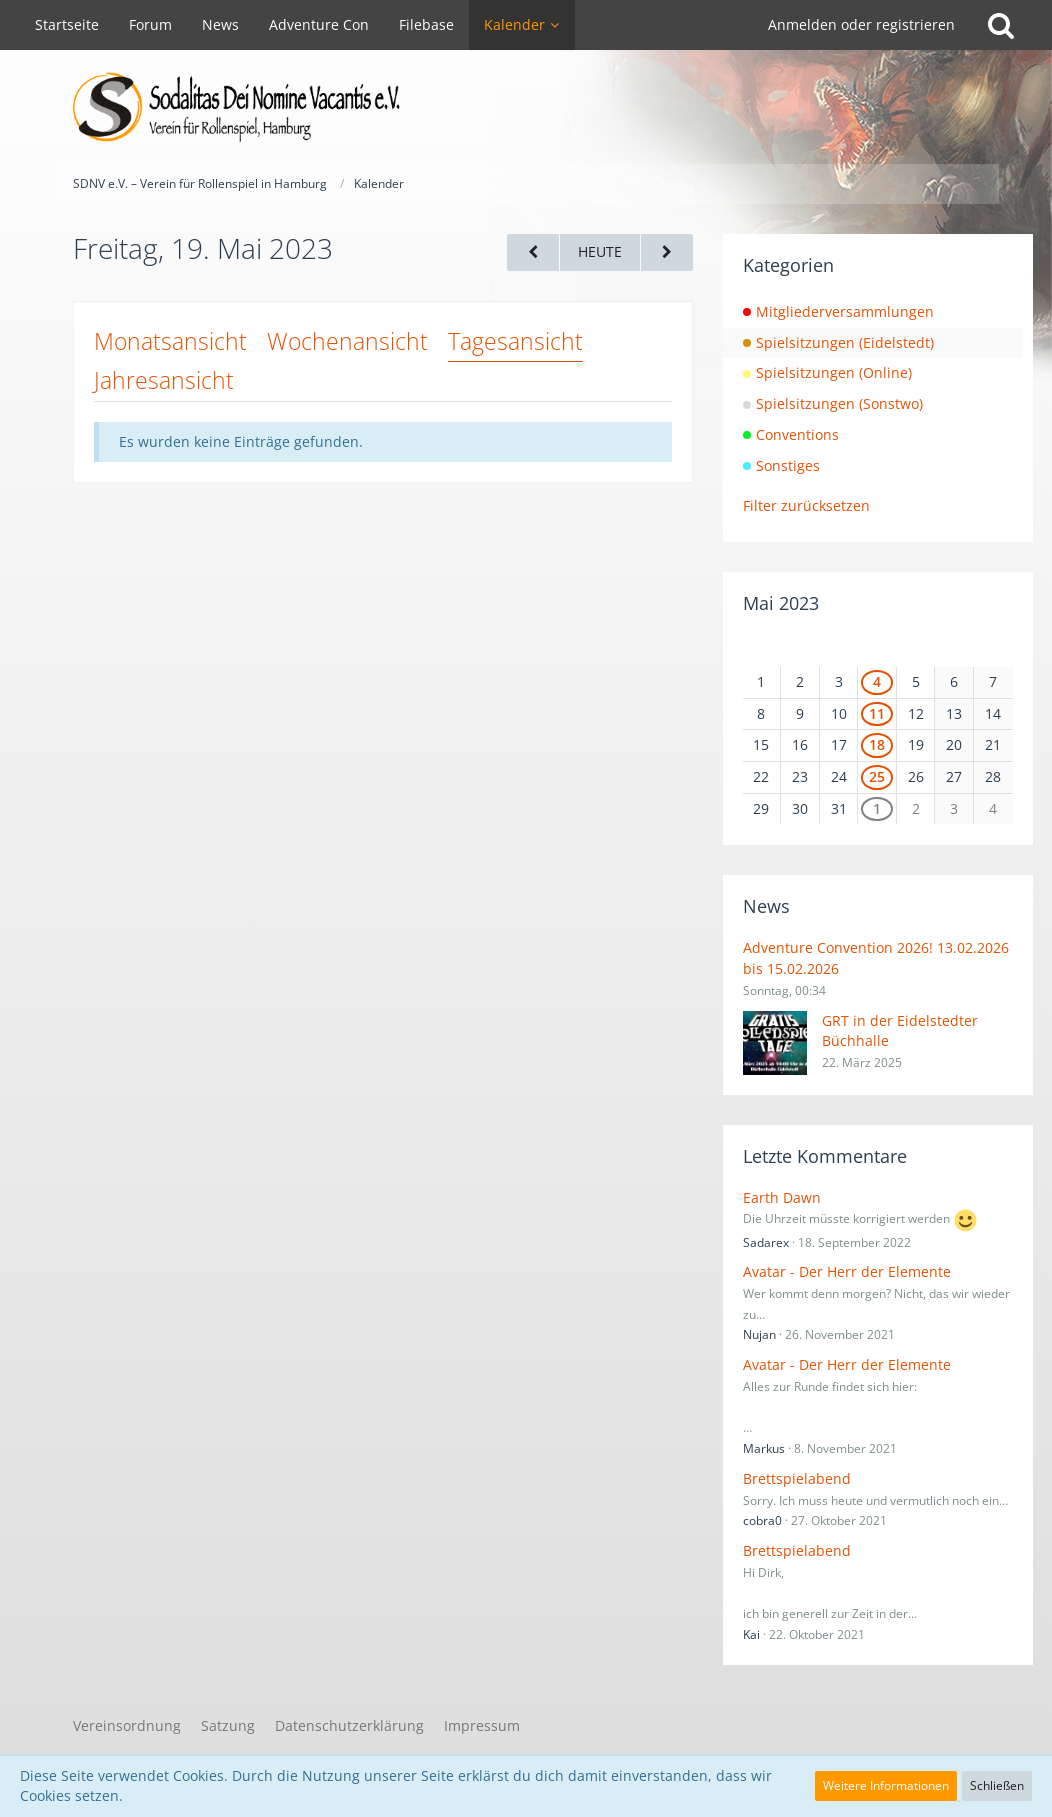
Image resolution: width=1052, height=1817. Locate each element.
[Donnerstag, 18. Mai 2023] (533, 252)
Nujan (759, 1334)
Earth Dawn (782, 1197)
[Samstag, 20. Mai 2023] (667, 252)
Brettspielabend (797, 1478)
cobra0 (762, 1520)
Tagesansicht (515, 341)
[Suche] (1001, 25)
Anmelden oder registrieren (861, 24)
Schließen (997, 1785)
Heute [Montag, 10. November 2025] (600, 251)
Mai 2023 (781, 603)
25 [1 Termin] (877, 776)
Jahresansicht (164, 380)
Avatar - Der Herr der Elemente (847, 1271)
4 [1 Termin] (877, 681)
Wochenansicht (347, 341)
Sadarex (766, 1242)
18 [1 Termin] (877, 744)
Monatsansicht (170, 341)
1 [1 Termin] (877, 808)
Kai (751, 1634)
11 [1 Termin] (877, 713)
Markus (764, 1448)
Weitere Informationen (886, 1785)
